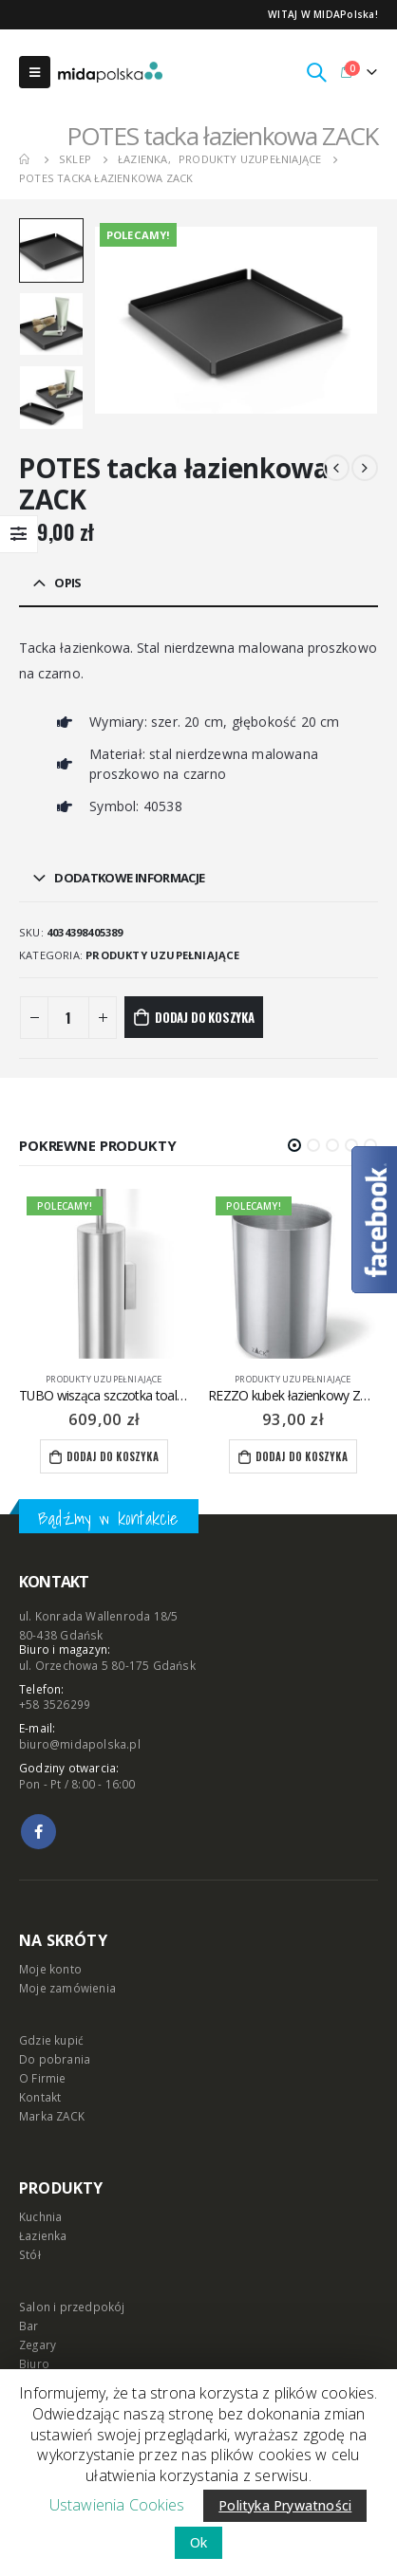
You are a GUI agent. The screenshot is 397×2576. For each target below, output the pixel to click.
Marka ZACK (52, 2115)
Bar (29, 2325)
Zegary (37, 2344)
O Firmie (42, 2077)
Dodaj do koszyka (205, 1017)
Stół (30, 2254)
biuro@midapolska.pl (80, 1743)
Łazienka (43, 2235)
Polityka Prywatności (284, 2505)
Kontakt (40, 2096)
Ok (198, 2542)
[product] (104, 1274)
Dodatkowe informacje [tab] (129, 877)
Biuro (34, 2363)
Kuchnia (40, 2216)
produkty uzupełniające (162, 955)
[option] (51, 250)
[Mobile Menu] (34, 72)
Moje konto (50, 1968)
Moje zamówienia (67, 1987)
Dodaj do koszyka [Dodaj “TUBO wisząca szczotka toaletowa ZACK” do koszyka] (112, 1456)
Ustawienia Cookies (117, 2504)
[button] (294, 1145)
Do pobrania (54, 2058)
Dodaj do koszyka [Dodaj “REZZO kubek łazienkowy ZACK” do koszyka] (301, 1456)
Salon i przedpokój (72, 2306)
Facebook (38, 1831)
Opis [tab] (67, 582)
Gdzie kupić (51, 2040)
